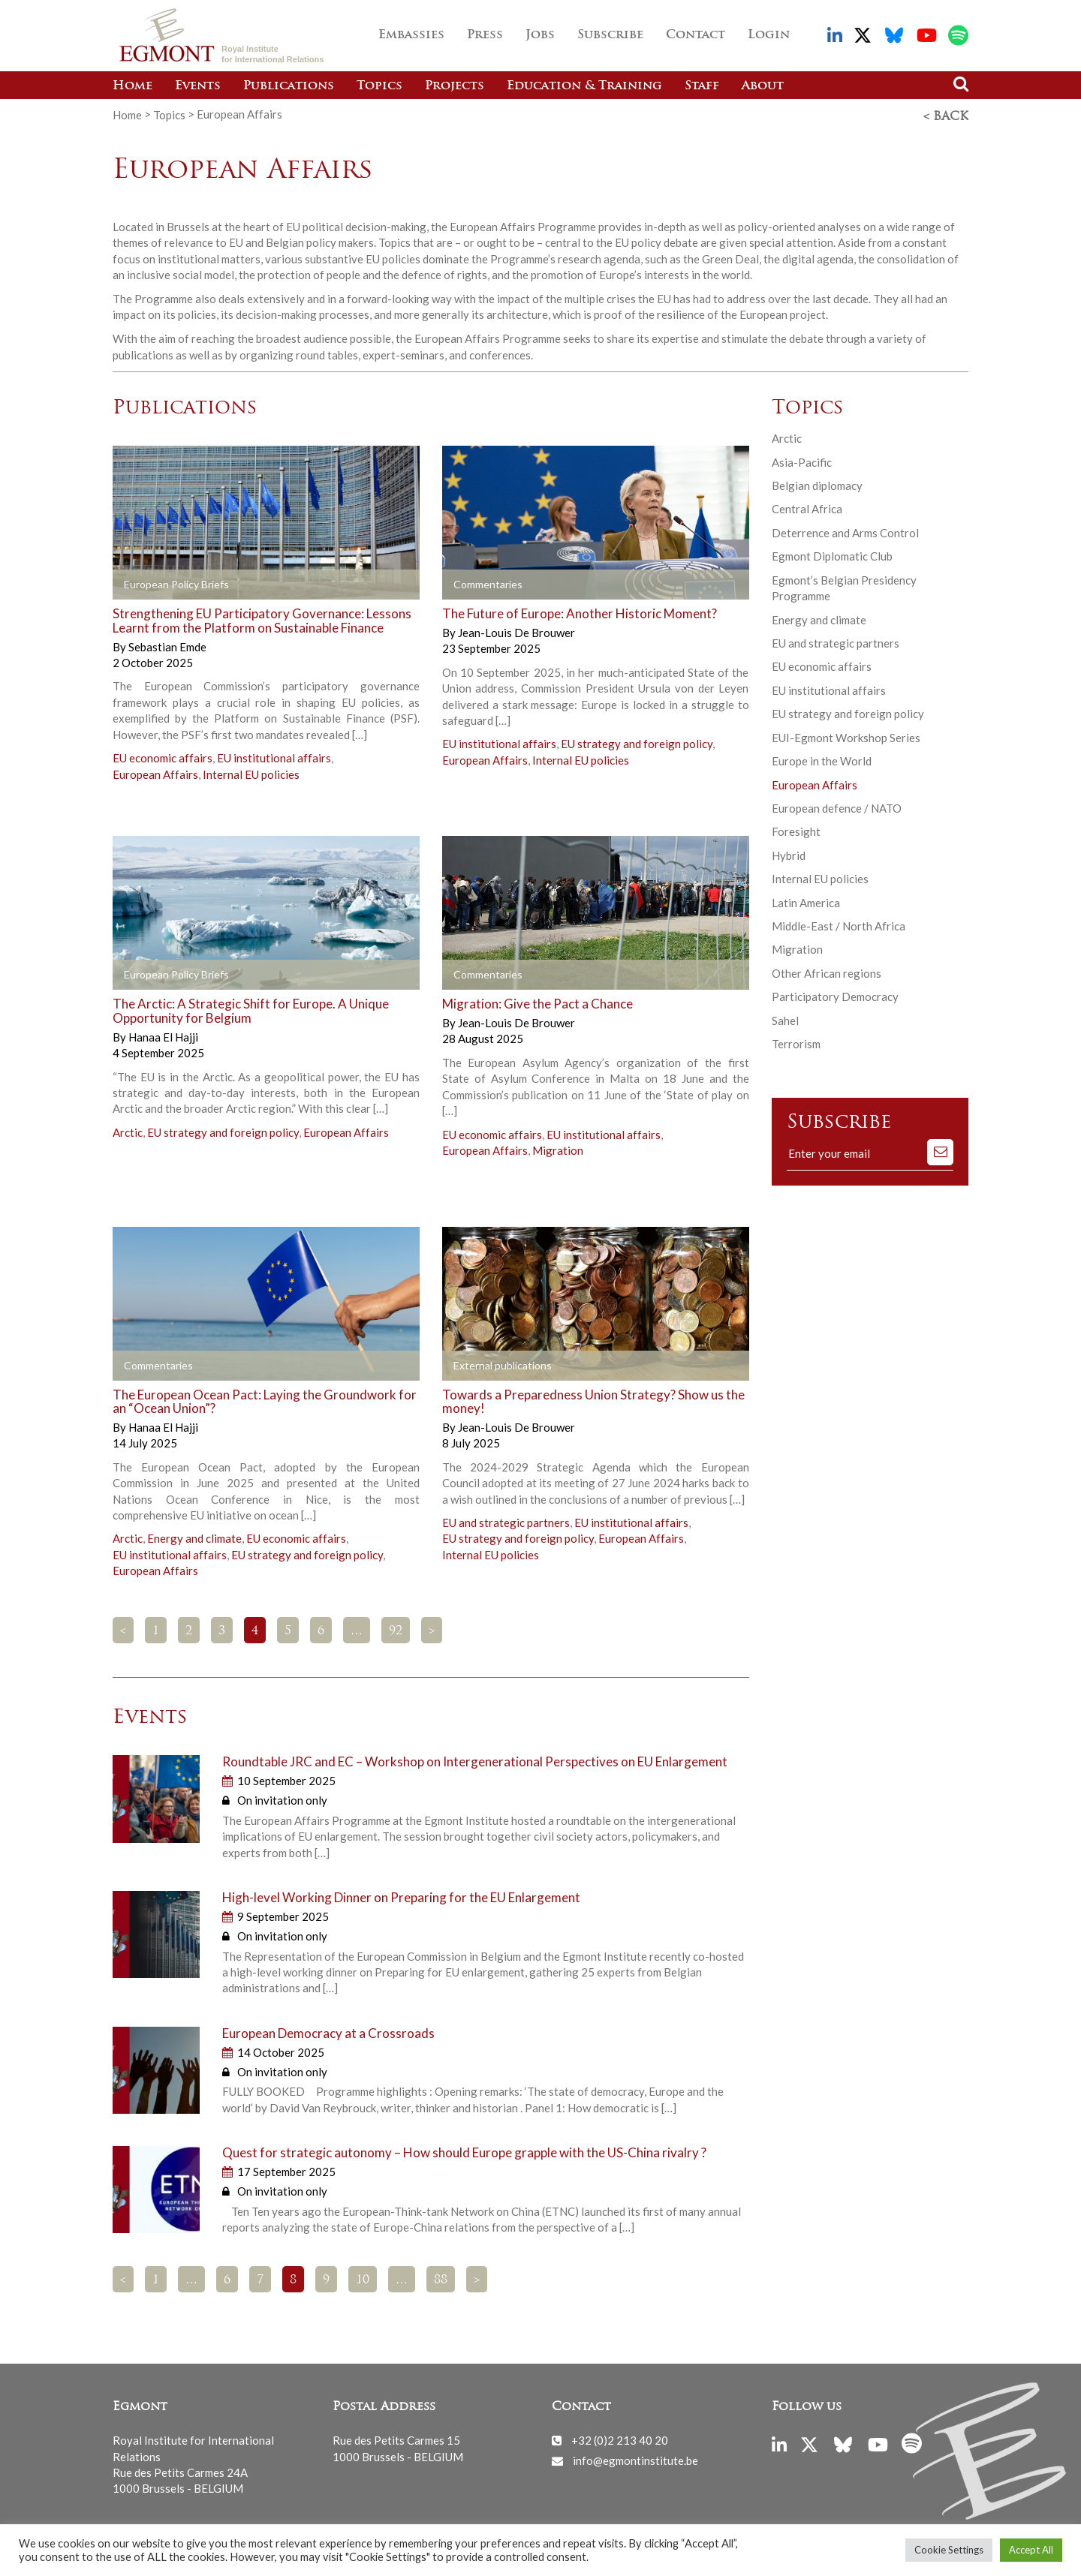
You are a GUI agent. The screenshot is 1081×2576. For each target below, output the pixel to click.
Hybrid (788, 853)
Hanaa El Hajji (163, 1035)
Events (198, 86)
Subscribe (610, 35)
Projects (454, 86)
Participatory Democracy (835, 994)
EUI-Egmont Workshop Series (846, 735)
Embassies (411, 35)
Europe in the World (822, 758)
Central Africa (807, 506)
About (763, 86)
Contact (695, 35)
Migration (557, 1148)
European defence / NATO (837, 806)
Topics (379, 86)
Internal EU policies (251, 771)
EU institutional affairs (274, 755)
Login (769, 35)
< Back (945, 115)
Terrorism (796, 1041)
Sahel (785, 1018)
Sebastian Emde (167, 644)
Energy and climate (194, 1536)
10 (362, 2278)
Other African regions (826, 971)
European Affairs (155, 771)
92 (395, 1629)
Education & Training (584, 86)
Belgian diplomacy (817, 483)
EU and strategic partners (506, 1520)
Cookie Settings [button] (948, 2550)
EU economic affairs (162, 755)
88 (440, 2278)
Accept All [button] (1031, 2550)
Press (485, 35)
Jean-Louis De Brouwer (516, 630)
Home (132, 86)
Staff (702, 86)
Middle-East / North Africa (838, 923)
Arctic (128, 1130)
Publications (288, 86)
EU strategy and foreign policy (636, 741)
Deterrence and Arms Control (845, 530)
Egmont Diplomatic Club (832, 554)
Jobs (540, 35)
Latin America (806, 900)
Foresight (796, 829)
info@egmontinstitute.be (635, 2458)
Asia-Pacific (802, 460)
